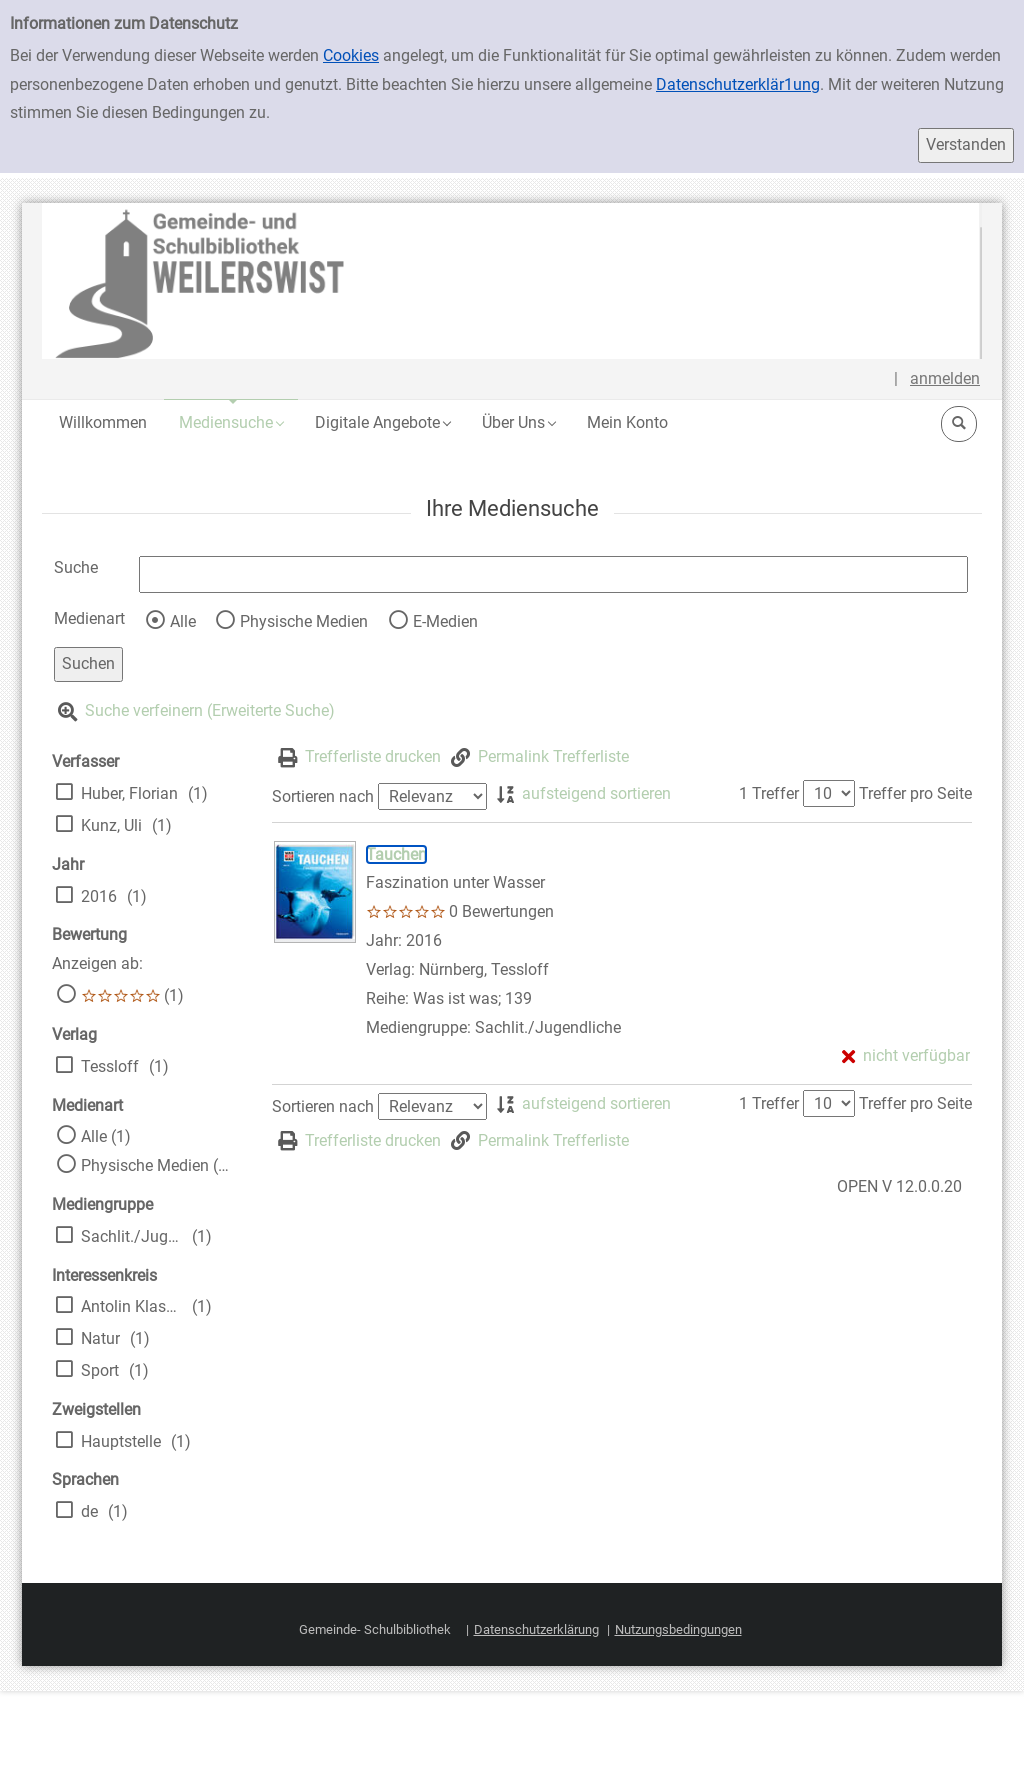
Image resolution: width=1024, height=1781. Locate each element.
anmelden (945, 378)
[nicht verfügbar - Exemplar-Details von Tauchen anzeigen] (906, 1056)
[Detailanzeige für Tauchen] (396, 854)
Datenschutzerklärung (536, 1629)
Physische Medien (304, 621)
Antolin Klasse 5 (131, 1306)
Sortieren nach (323, 796)
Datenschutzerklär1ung (738, 84)
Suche (76, 567)
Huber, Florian (129, 793)
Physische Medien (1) (156, 1165)
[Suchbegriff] (553, 574)
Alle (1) (106, 1136)
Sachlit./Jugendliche (131, 1236)
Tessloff (110, 1066)
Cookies (351, 55)
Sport (100, 1370)
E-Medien (445, 621)
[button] (231, 422)
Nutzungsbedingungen (678, 1629)
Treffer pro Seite (915, 793)
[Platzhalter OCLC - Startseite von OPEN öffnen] (512, 281)
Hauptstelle (121, 1441)
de (89, 1511)
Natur (100, 1338)
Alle (183, 621)
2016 (99, 896)
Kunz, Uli (111, 825)
